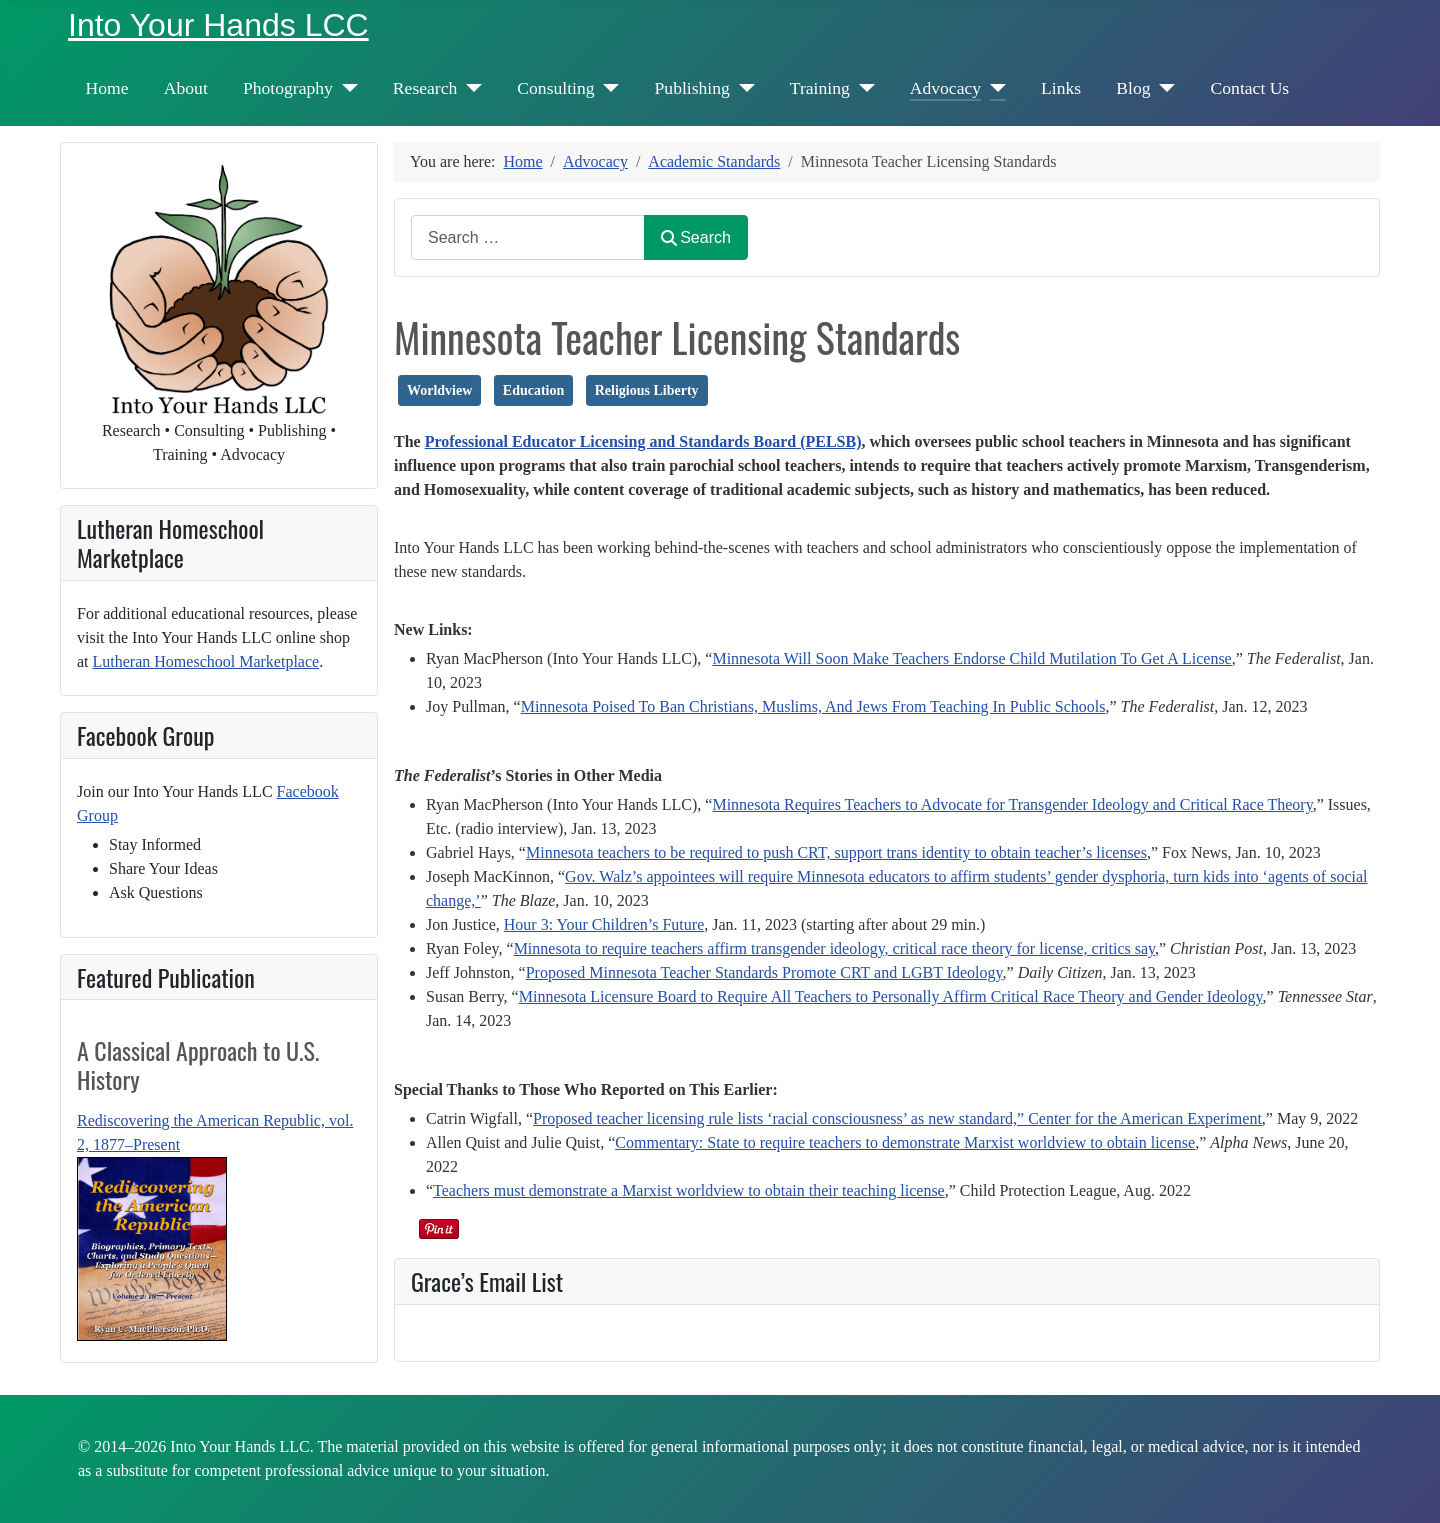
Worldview (439, 390)
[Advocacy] (993, 88)
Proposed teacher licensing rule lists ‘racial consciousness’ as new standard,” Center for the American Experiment (897, 1118)
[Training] (862, 88)
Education (533, 390)
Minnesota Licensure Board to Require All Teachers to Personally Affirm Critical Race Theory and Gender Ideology (891, 996)
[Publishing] (742, 88)
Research (425, 88)
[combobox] (528, 237)
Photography (288, 88)
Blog (1133, 88)
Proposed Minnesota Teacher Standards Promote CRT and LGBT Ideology (764, 972)
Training (820, 88)
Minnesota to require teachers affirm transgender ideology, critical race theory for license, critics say (834, 948)
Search (696, 237)
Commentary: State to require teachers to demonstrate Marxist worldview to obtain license (905, 1142)
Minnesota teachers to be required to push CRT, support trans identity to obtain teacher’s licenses (836, 852)
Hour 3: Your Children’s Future (604, 924)
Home (107, 88)
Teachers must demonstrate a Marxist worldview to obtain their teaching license (689, 1190)
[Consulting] (607, 88)
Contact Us (1250, 88)
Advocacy (945, 88)
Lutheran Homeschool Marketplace (206, 661)
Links (1061, 88)
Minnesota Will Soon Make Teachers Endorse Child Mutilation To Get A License (971, 658)
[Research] (469, 88)
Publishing (692, 88)
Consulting (555, 88)
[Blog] (1163, 88)
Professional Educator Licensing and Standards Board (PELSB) (643, 441)
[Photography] (345, 88)
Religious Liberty (647, 390)
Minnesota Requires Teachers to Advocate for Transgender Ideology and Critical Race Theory (1012, 804)
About (186, 88)
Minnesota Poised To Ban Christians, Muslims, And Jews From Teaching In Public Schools (813, 706)
